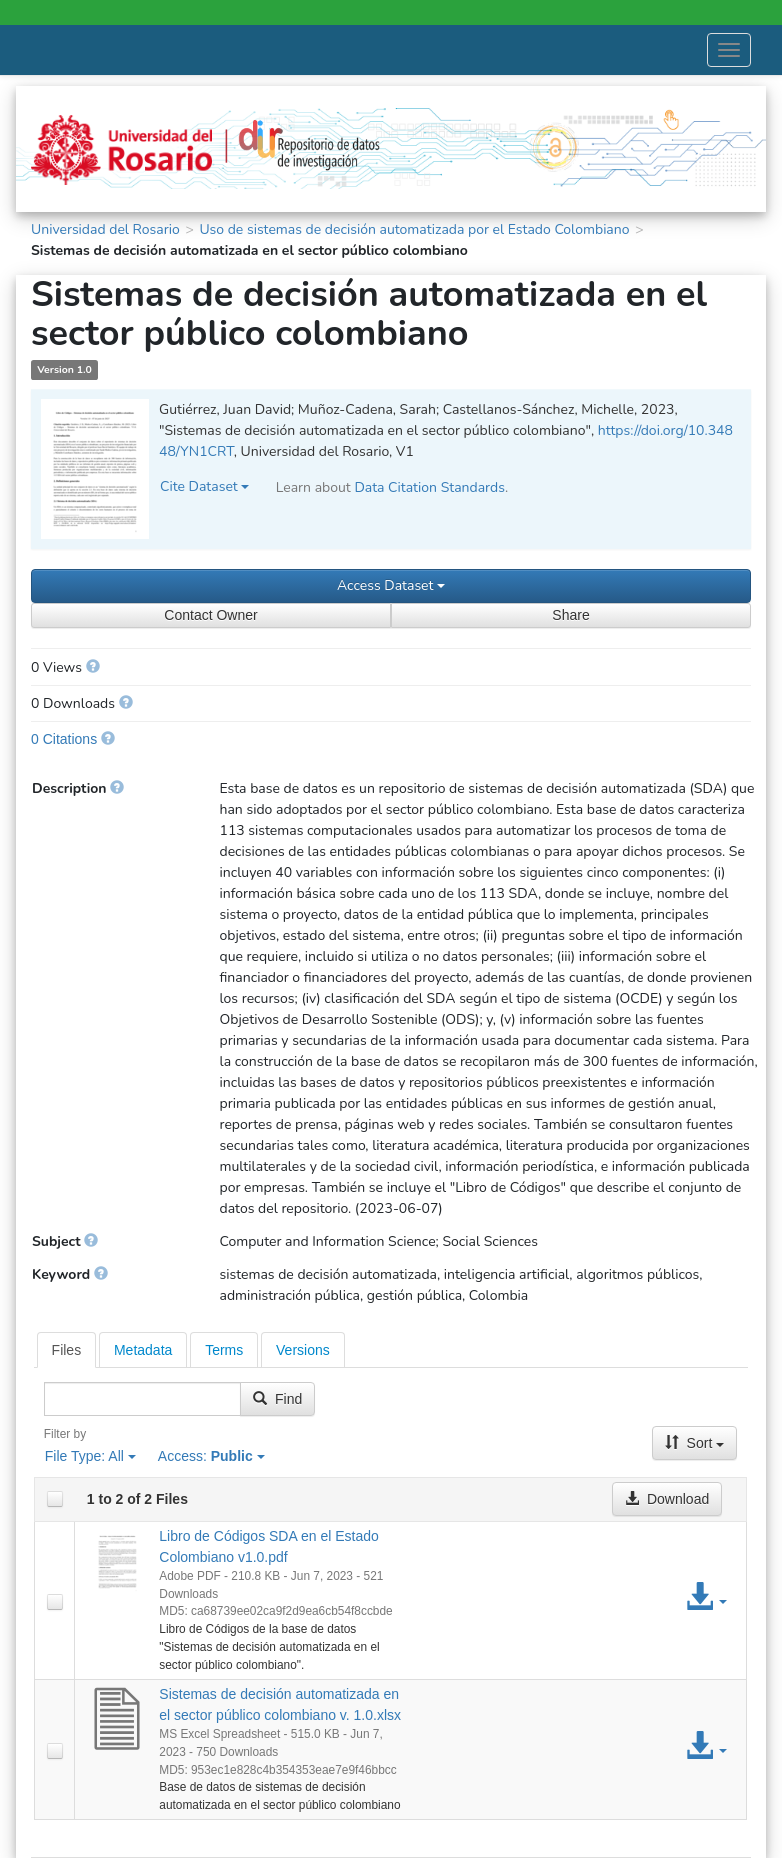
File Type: (90, 1456)
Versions (303, 1350)
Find (277, 1399)
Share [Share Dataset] (570, 615)
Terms (224, 1350)
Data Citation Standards (429, 487)
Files (67, 1350)
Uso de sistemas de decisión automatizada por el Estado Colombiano (414, 229)
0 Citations (64, 739)
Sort (695, 1443)
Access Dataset (391, 585)
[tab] (67, 1350)
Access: (211, 1456)
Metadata (143, 1350)
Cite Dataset (204, 486)
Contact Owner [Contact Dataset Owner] (210, 615)
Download (667, 1499)
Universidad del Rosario (105, 229)
